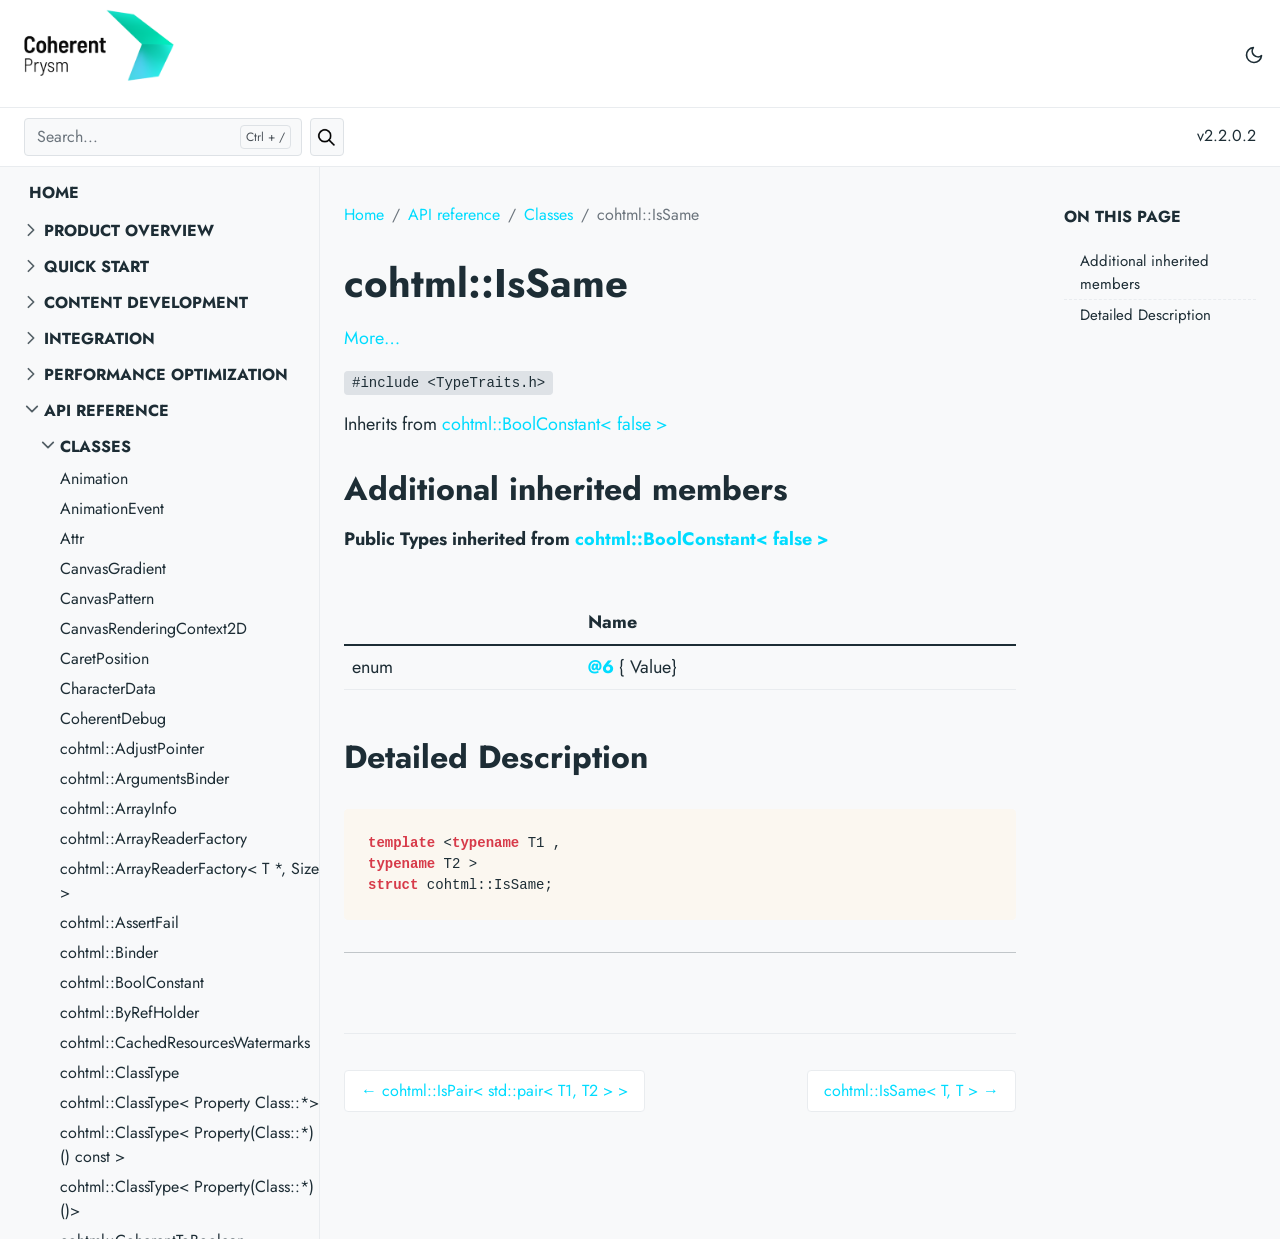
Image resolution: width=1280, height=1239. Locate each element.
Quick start (96, 266)
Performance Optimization (166, 374)
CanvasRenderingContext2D (153, 628)
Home (54, 192)
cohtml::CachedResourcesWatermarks (185, 1042)
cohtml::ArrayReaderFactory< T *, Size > (189, 880)
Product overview (129, 230)
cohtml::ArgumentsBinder (144, 778)
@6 (601, 667)
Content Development (146, 302)
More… (372, 338)
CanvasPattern (107, 598)
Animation (94, 478)
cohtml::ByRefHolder (129, 1012)
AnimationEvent (112, 508)
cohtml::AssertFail (119, 922)
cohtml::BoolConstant (132, 982)
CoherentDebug (113, 718)
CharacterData (108, 688)
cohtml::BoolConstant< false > (555, 424)
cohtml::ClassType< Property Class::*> (189, 1102)
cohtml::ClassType (119, 1072)
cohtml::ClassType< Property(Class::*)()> (187, 1198)
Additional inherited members (1144, 272)
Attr (72, 538)
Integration (99, 338)
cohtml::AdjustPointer (132, 748)
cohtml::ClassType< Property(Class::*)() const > (187, 1144)
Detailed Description (1145, 315)
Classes (95, 446)
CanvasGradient (113, 568)
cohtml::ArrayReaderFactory (153, 838)
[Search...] (163, 137)
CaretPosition (104, 658)
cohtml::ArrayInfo (118, 808)
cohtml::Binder (109, 952)
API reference (106, 410)
